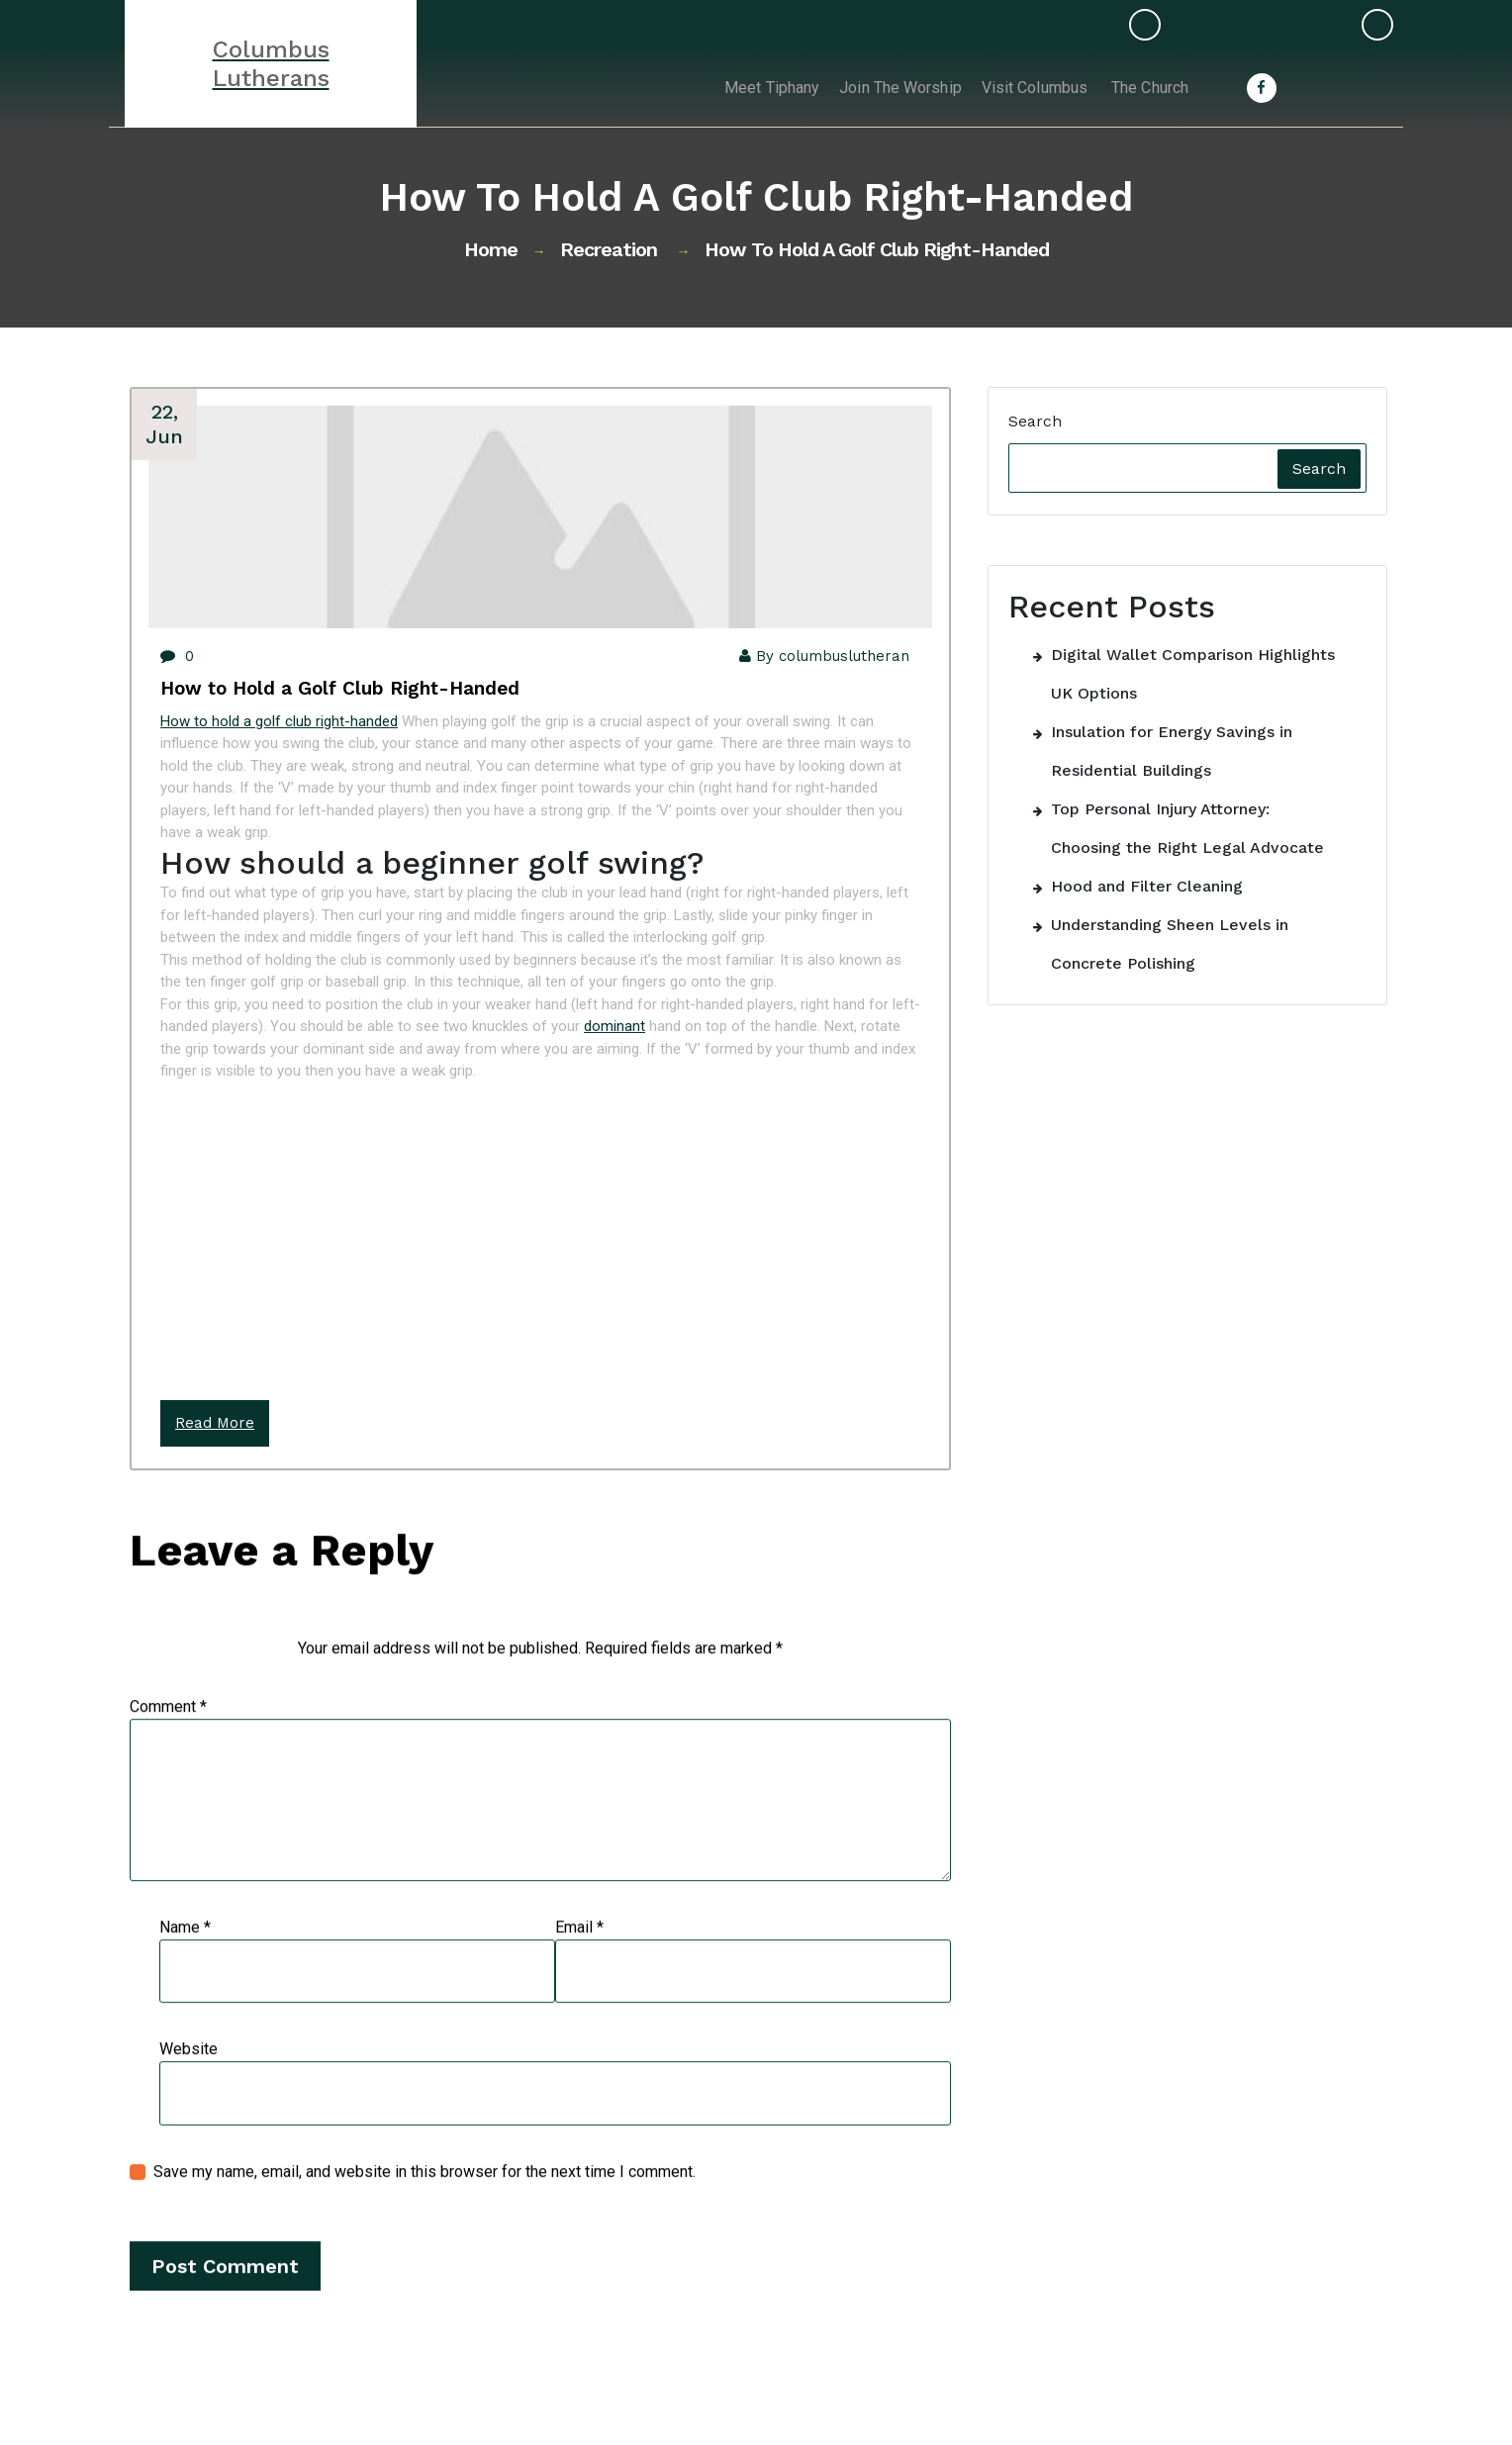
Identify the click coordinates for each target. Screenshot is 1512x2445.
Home (491, 249)
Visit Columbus (1025, 87)
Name (185, 1950)
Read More (214, 1423)
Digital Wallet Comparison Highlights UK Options (1193, 674)
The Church (1146, 87)
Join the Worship (881, 87)
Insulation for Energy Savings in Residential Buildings (1171, 751)
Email (579, 1950)
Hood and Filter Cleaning (1147, 886)
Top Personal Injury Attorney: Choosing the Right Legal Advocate (1187, 828)
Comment (168, 1730)
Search (1035, 421)
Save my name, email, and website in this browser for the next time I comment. (424, 2195)
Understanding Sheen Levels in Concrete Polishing (1169, 944)
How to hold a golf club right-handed (279, 721)
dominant (614, 1026)
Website (188, 2073)
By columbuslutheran (820, 656)
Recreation (608, 249)
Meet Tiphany (746, 87)
